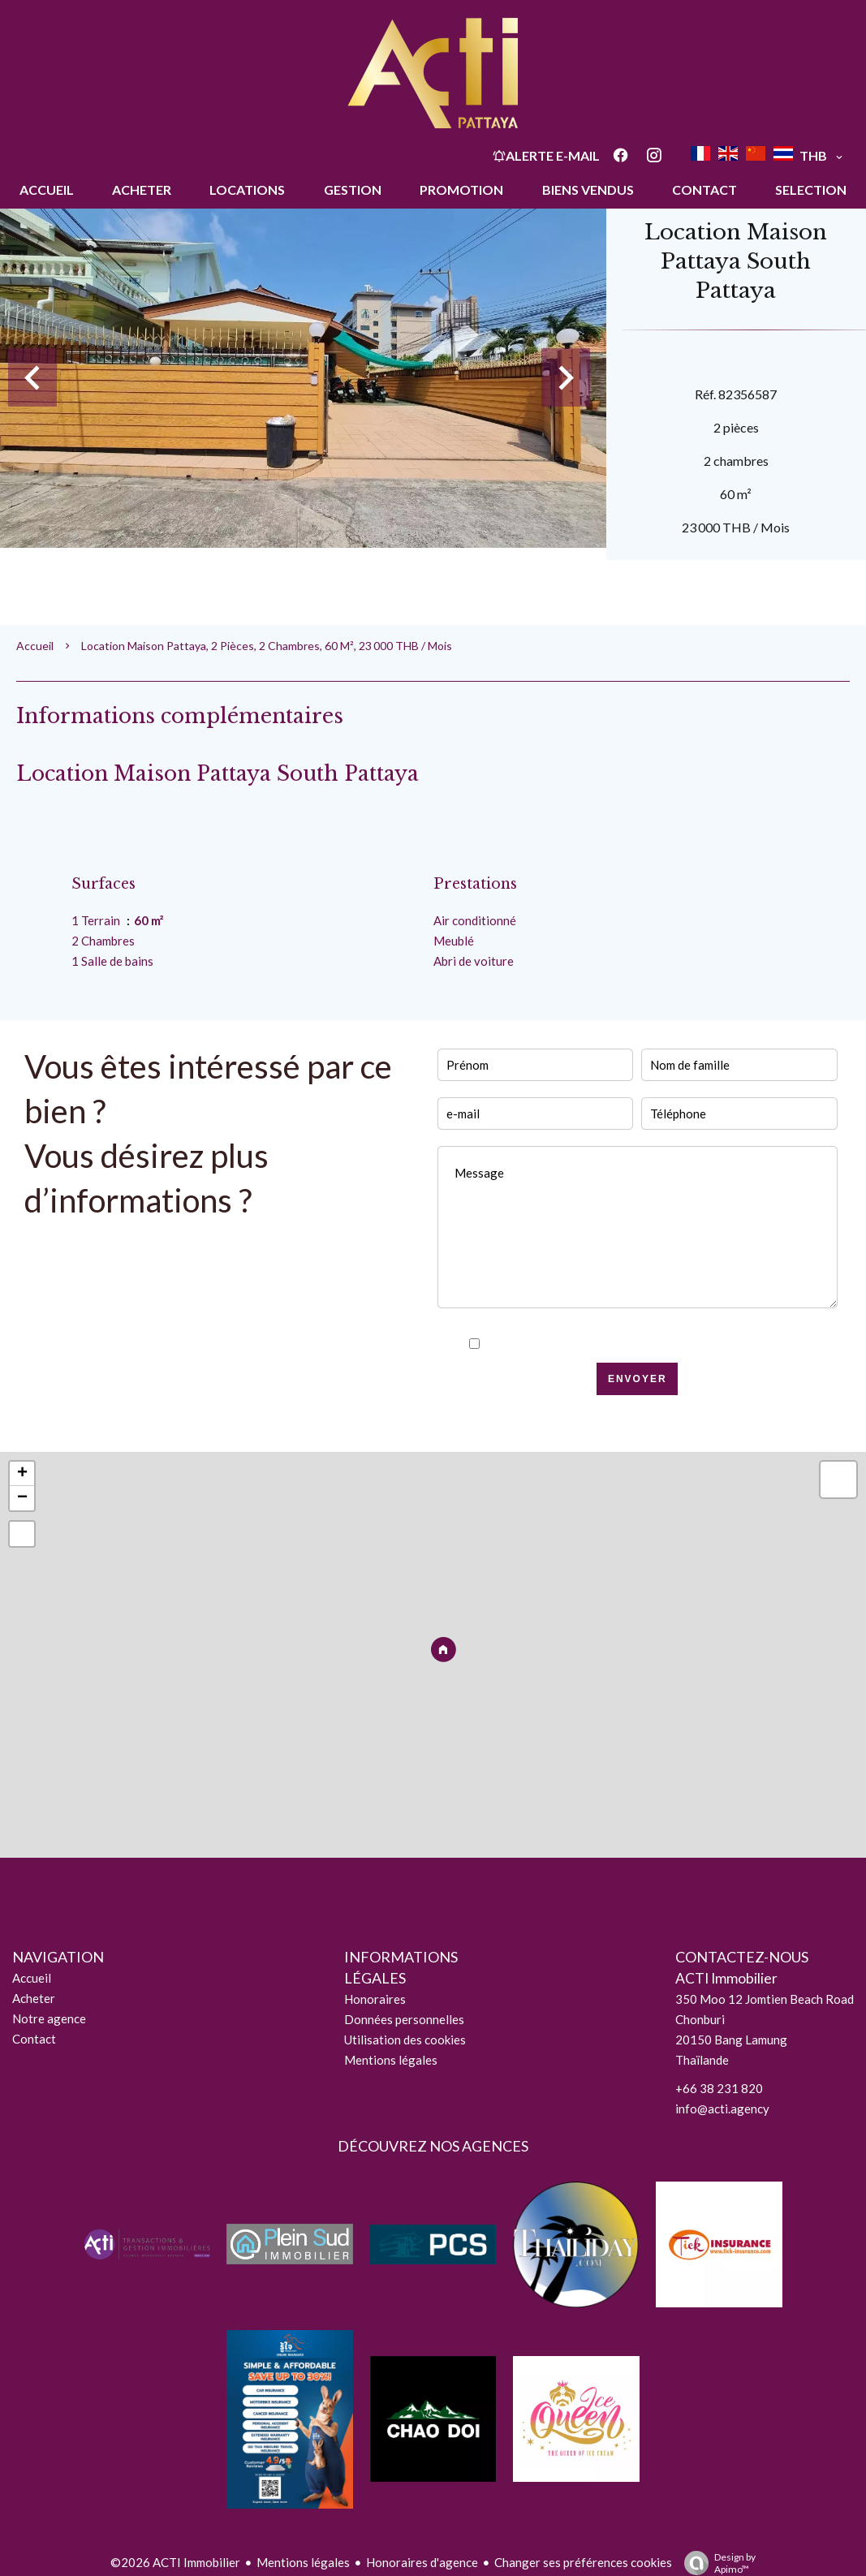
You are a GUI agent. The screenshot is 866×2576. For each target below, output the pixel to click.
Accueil (35, 646)
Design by (716, 2563)
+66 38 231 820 (719, 2088)
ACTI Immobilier (726, 1978)
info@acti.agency (722, 2108)
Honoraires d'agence (422, 2562)
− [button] (22, 1498)
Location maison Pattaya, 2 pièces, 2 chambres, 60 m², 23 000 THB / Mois (266, 646)
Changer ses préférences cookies (583, 2562)
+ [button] (22, 1474)
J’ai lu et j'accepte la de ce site (646, 1344)
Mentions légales (303, 2562)
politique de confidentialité (674, 1344)
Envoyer (637, 1379)
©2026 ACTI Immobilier (175, 2562)
